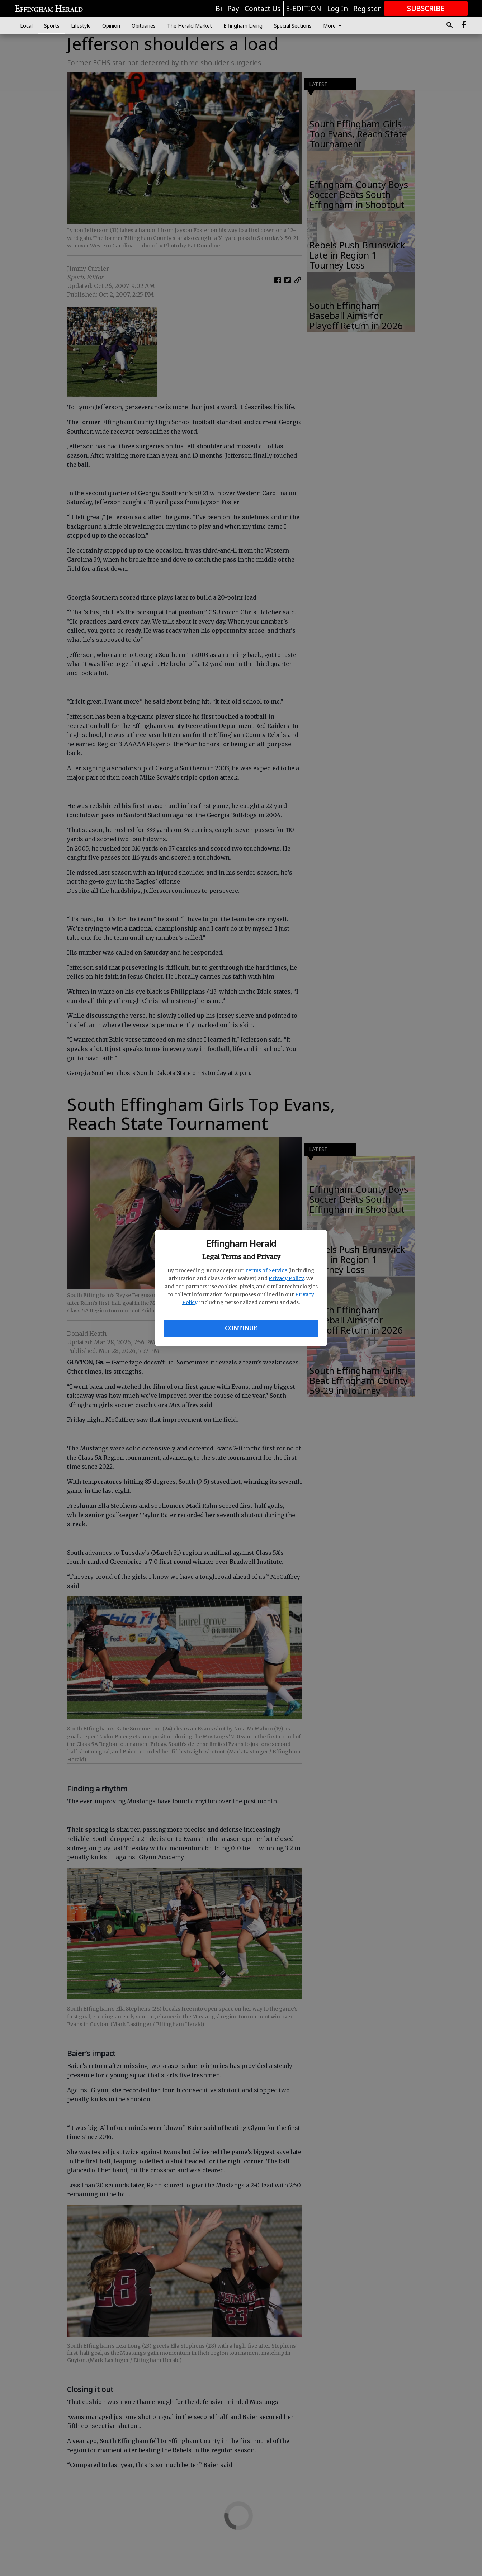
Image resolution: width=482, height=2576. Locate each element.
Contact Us (262, 8)
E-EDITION (303, 8)
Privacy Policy (286, 1278)
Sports (52, 25)
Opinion (111, 25)
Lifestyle (81, 25)
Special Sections (293, 25)
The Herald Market (189, 25)
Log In (337, 8)
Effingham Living (243, 25)
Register (367, 8)
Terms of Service (266, 1270)
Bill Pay (227, 8)
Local (26, 25)
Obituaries (144, 25)
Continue (241, 1328)
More (333, 25)
